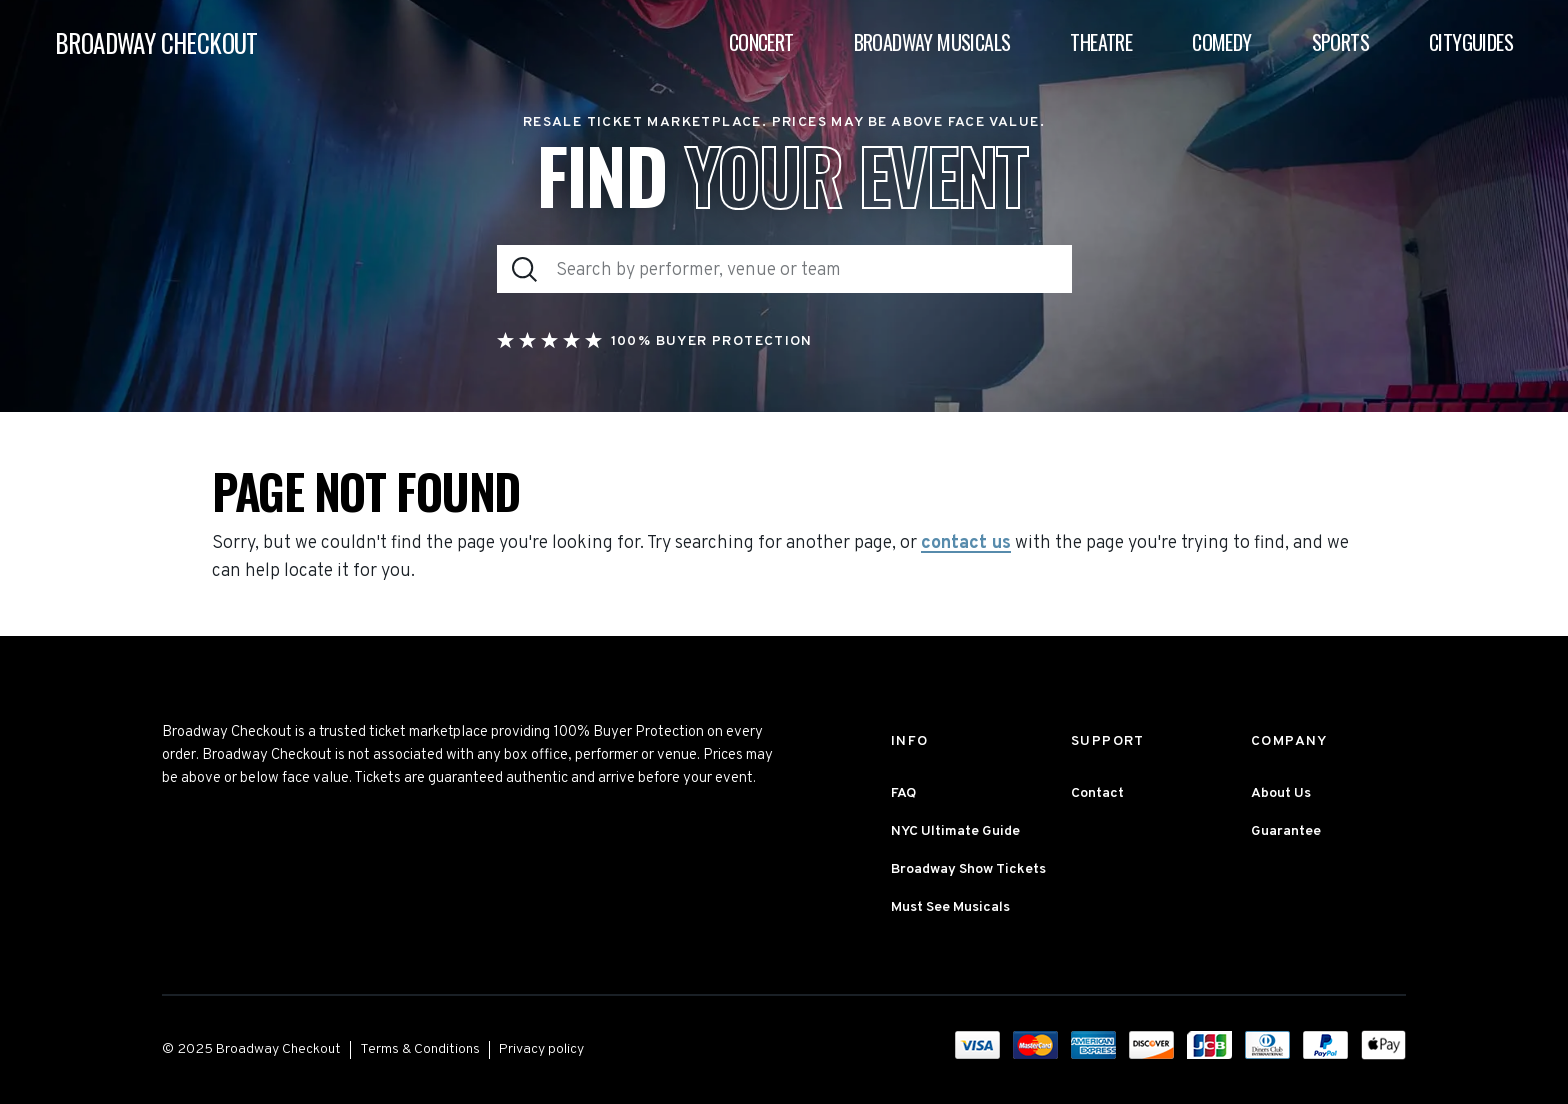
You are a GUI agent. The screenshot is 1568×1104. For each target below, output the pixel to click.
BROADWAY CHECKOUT (156, 42)
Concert (761, 42)
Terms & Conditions (420, 1049)
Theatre (1101, 42)
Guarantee (1286, 831)
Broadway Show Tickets (968, 869)
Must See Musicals (950, 907)
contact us (966, 544)
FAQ (903, 793)
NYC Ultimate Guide (955, 831)
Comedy (1221, 42)
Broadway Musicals (932, 42)
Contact (1097, 793)
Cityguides (1471, 42)
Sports (1340, 42)
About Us (1281, 793)
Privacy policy (541, 1049)
